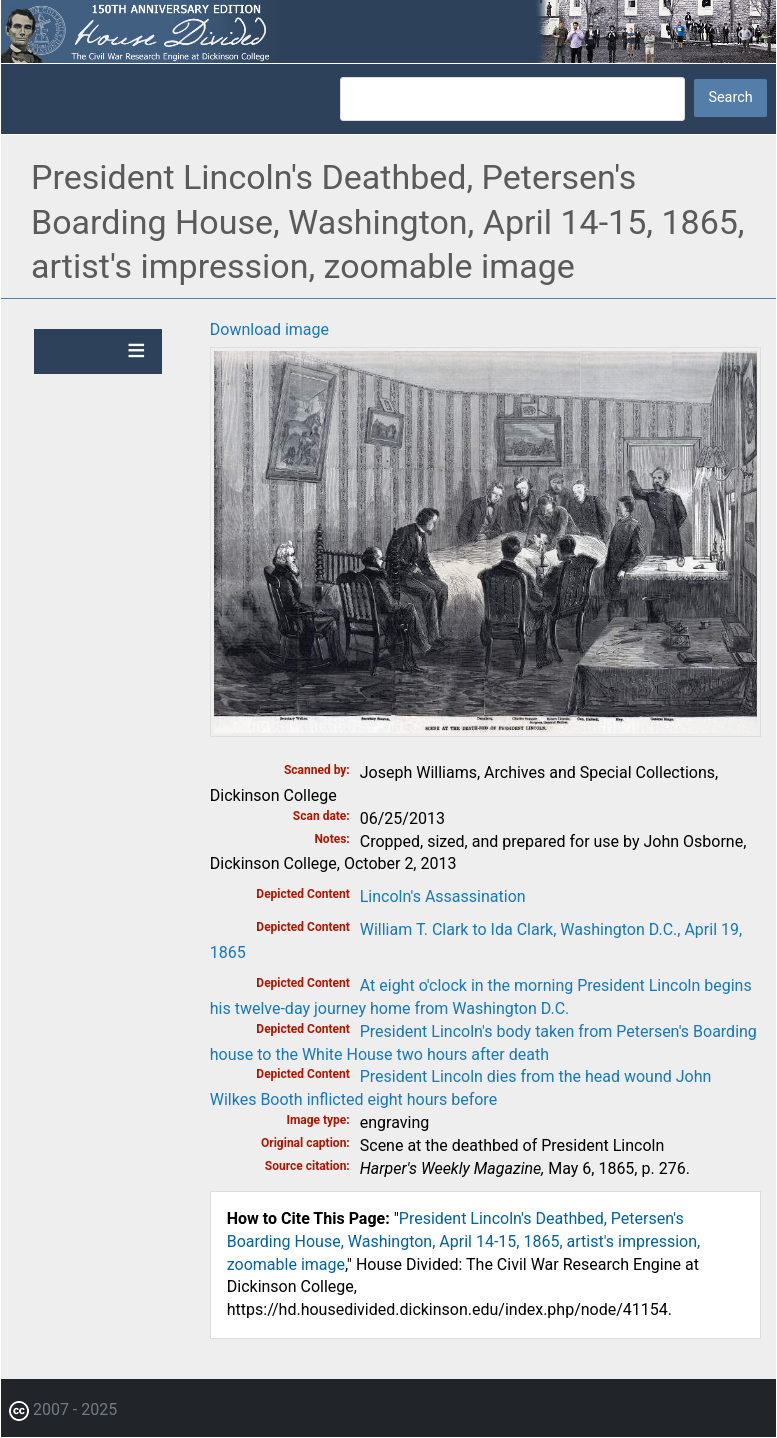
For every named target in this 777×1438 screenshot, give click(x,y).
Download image (269, 329)
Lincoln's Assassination (443, 896)
